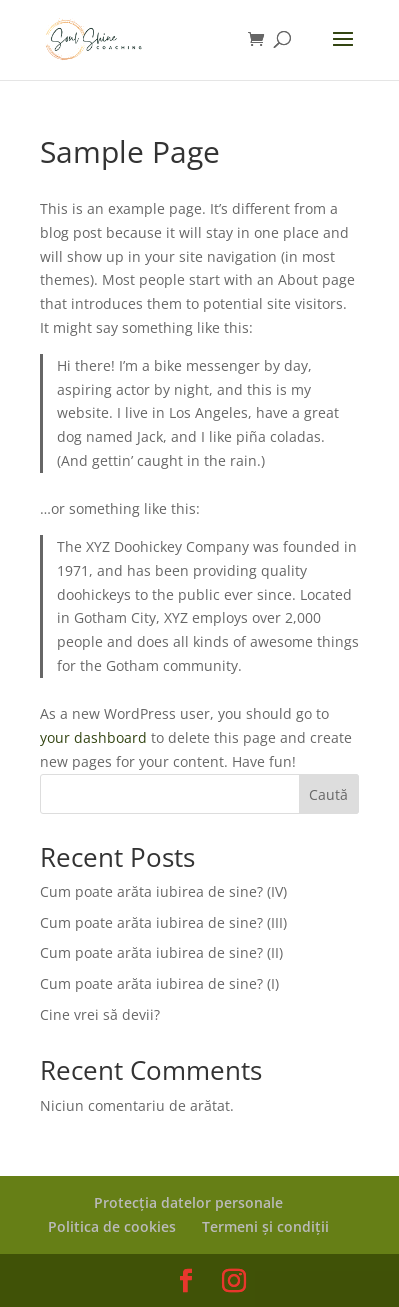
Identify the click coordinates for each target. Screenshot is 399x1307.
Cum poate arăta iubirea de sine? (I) (159, 983)
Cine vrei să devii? (100, 1014)
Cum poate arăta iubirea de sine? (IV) (163, 891)
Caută (328, 794)
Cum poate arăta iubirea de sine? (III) (163, 922)
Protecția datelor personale (188, 1202)
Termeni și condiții (265, 1226)
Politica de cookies (112, 1226)
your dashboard (93, 737)
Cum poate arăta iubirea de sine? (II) (161, 952)
